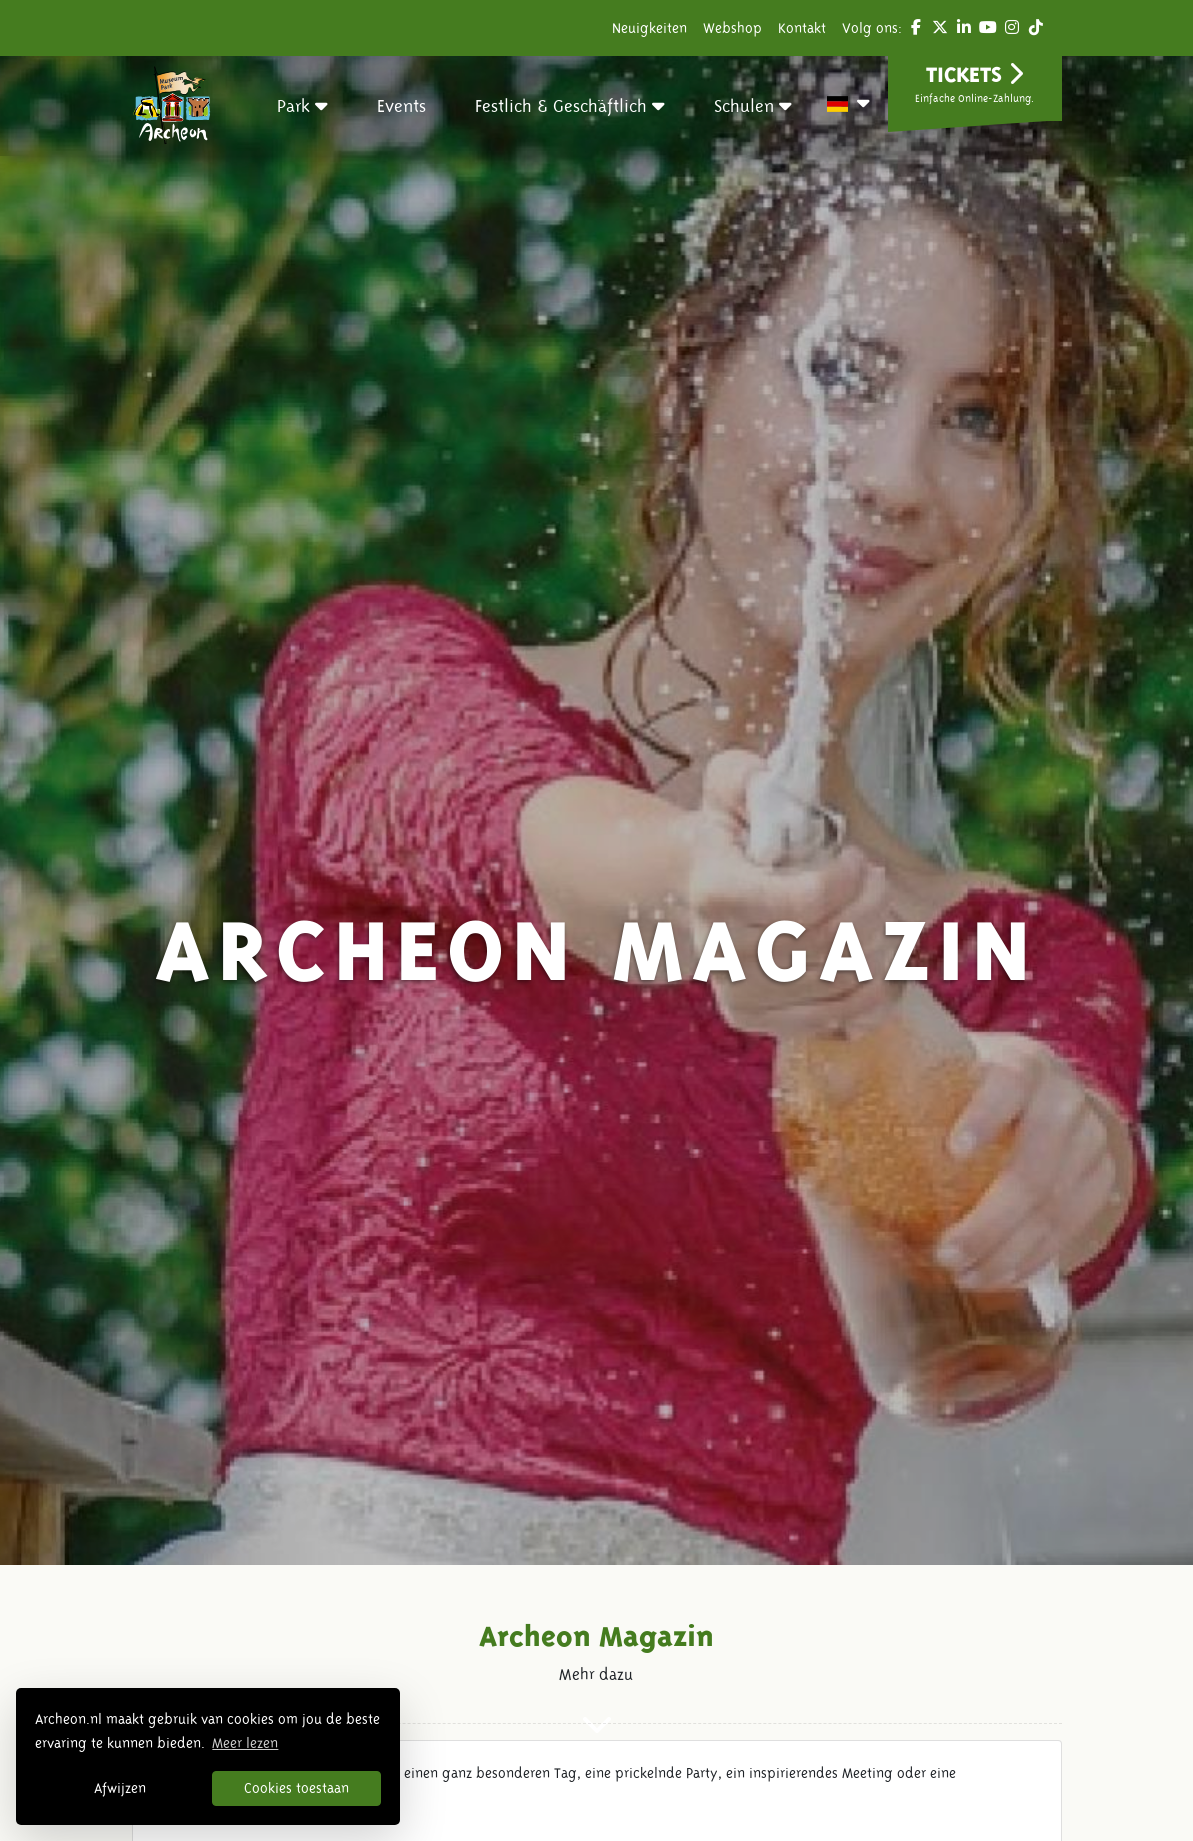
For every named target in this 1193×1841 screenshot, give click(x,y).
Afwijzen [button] (120, 1788)
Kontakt (802, 28)
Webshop (732, 28)
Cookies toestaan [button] (296, 1788)
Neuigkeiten (649, 28)
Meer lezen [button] (245, 1743)
